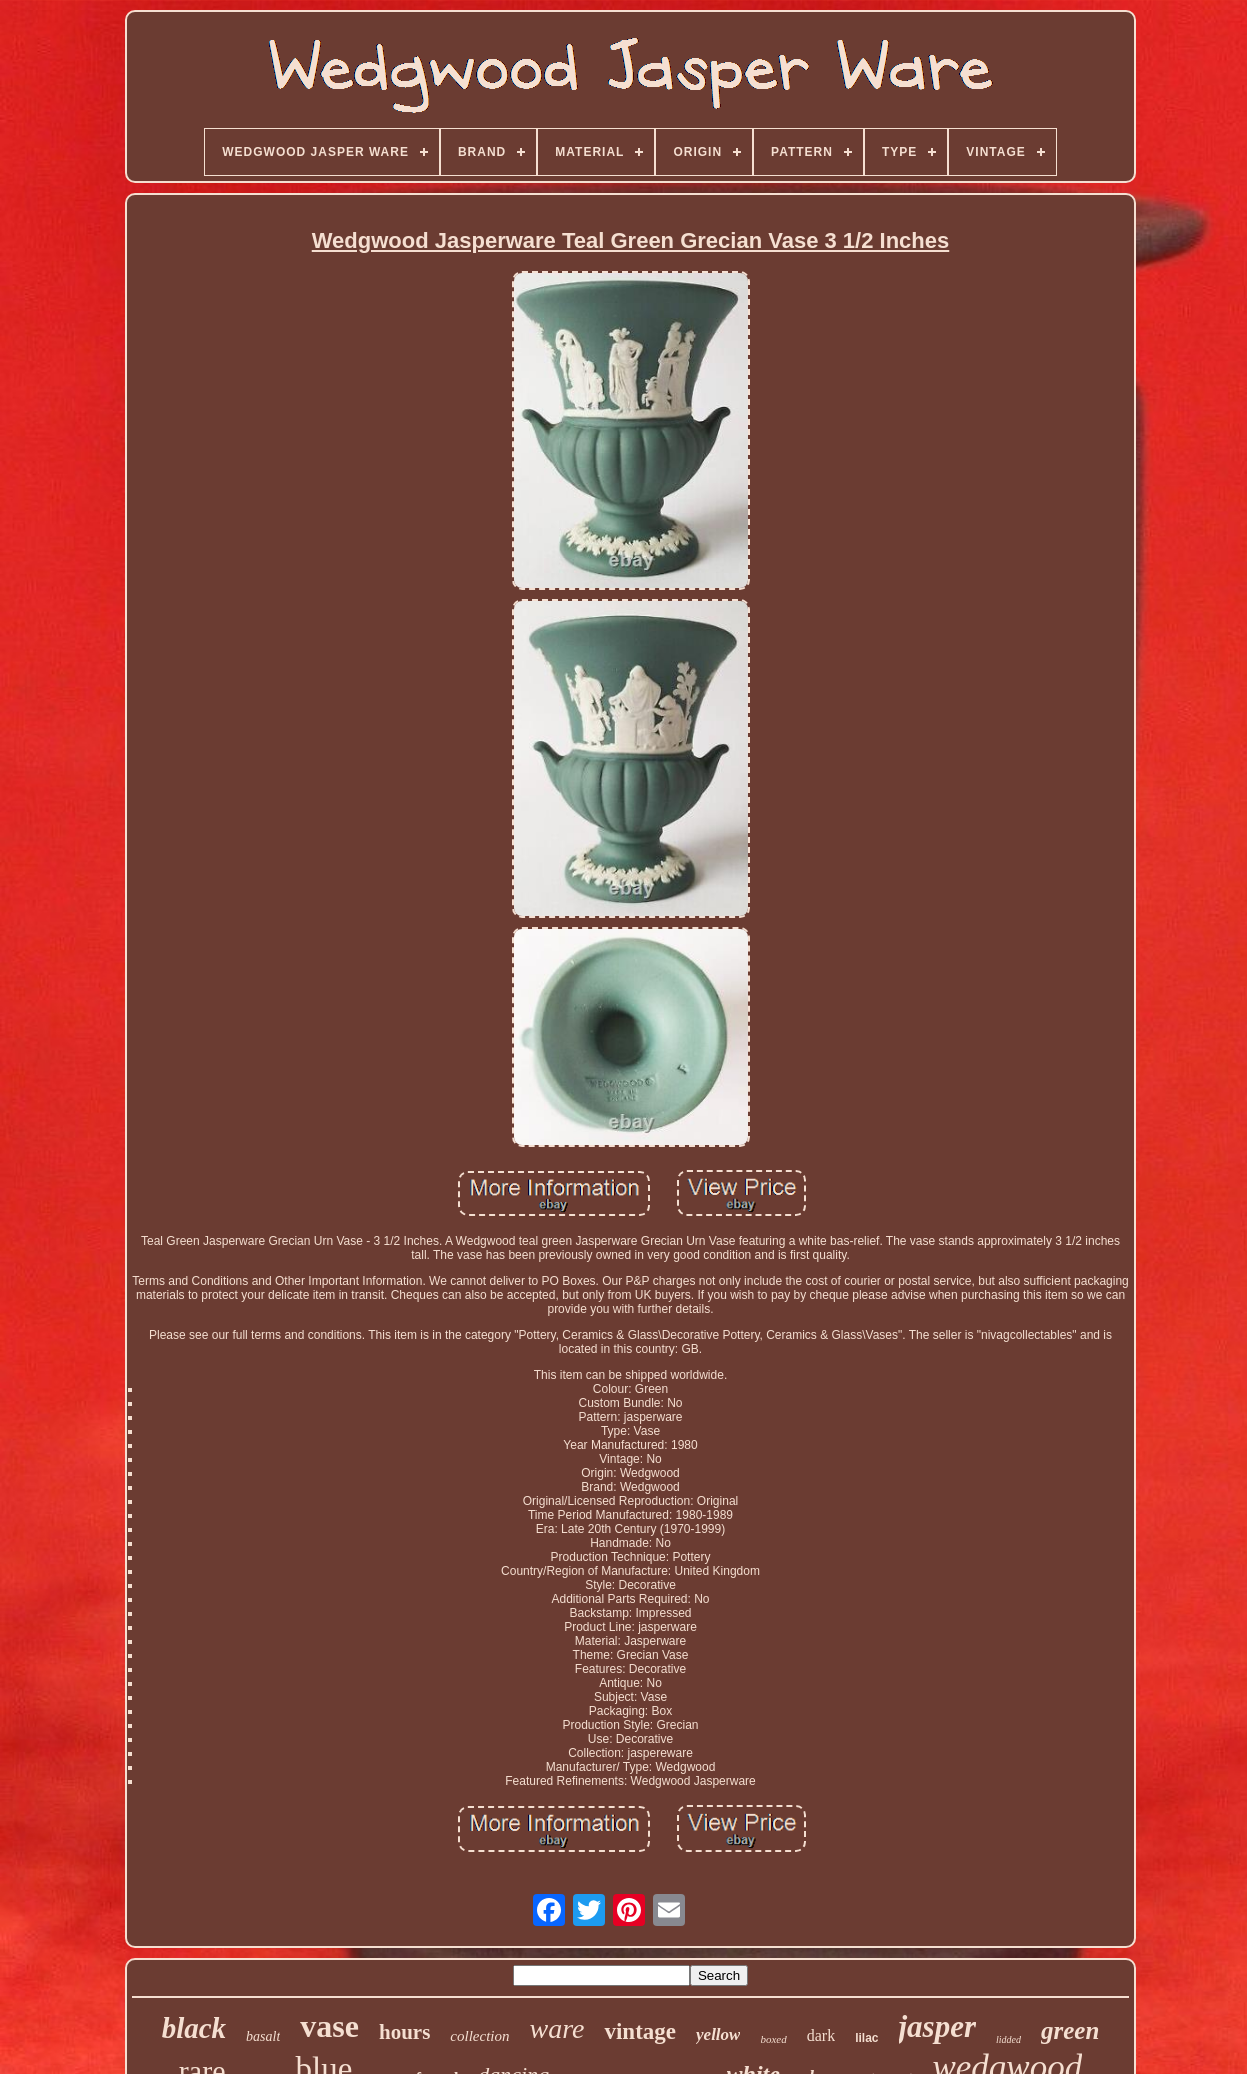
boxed (773, 2039)
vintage (640, 2031)
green (1070, 2030)
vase (329, 2026)
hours (404, 2032)
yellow (718, 2034)
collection (479, 2036)
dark (821, 2035)
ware (557, 2028)
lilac (866, 2038)
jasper (938, 2026)
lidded (1008, 2039)
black (194, 2028)
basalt (263, 2036)
